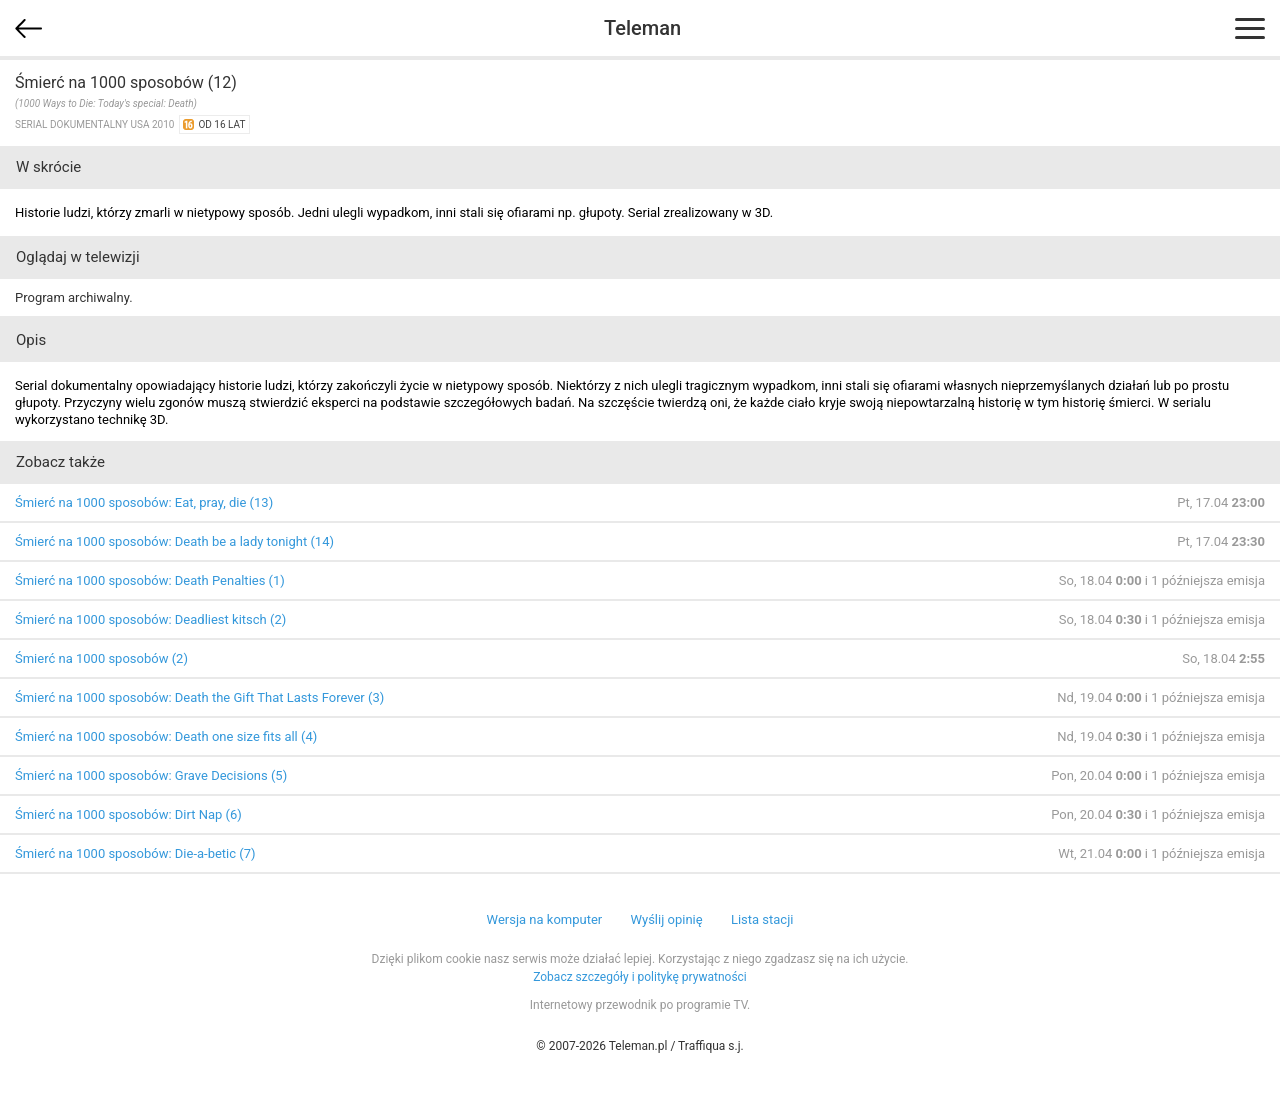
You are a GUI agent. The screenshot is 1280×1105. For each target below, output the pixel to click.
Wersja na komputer (545, 919)
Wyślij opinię (666, 919)
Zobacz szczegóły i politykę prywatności (640, 977)
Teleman (642, 28)
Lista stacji (762, 919)
